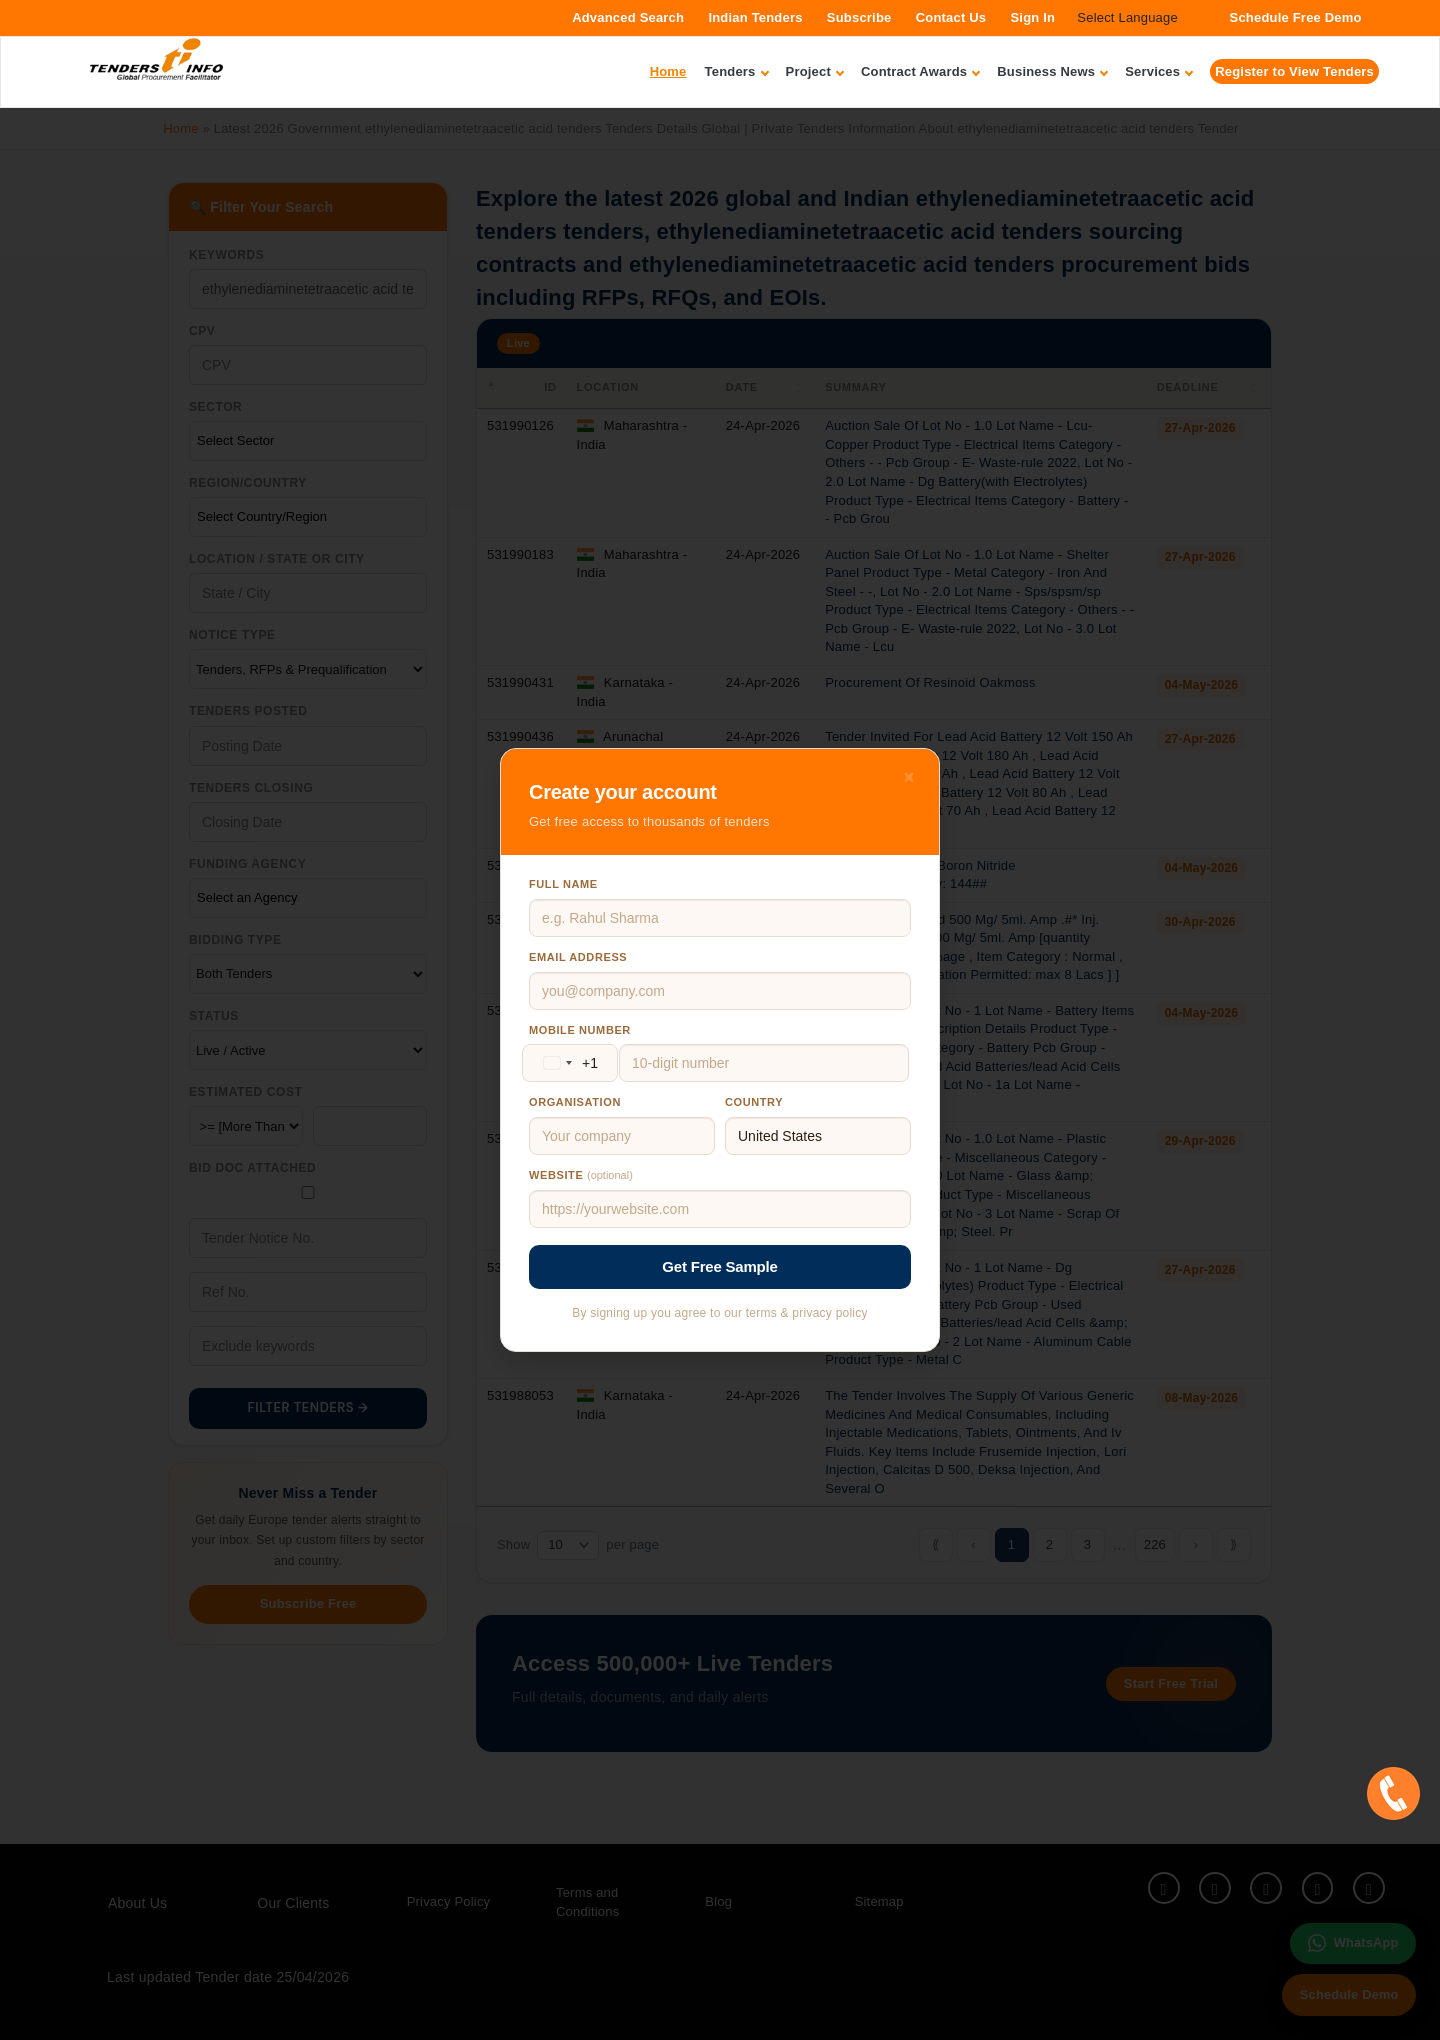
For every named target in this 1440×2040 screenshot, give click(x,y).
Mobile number (580, 1030)
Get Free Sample (719, 1266)
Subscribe (859, 17)
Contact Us (951, 17)
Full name (563, 884)
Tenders (736, 71)
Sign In (1032, 17)
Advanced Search (628, 17)
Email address (578, 957)
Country (754, 1102)
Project (814, 71)
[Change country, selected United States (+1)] (567, 1063)
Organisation (575, 1102)
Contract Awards (920, 71)
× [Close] (909, 777)
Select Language (1127, 17)
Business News (1052, 71)
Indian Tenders (755, 17)
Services (1158, 71)
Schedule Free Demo (1296, 17)
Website (581, 1175)
